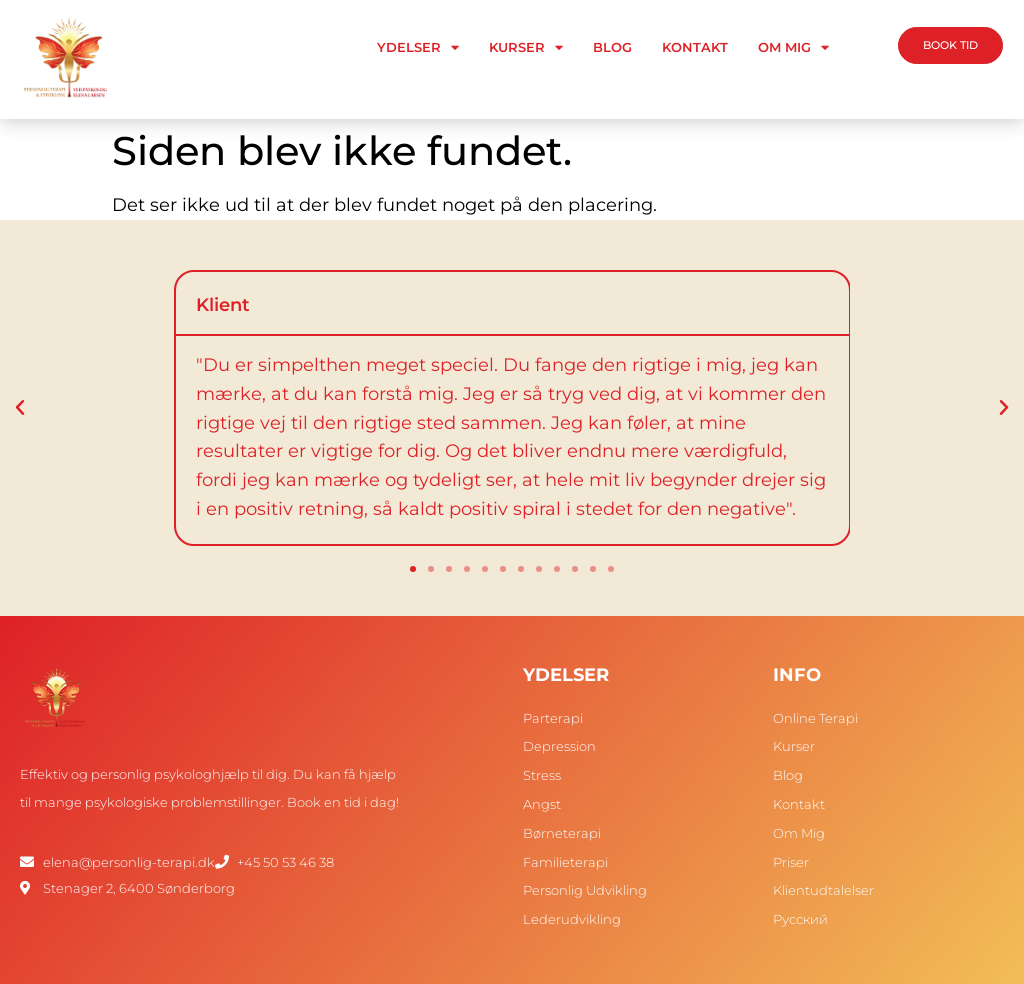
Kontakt (695, 47)
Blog (612, 47)
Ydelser (418, 47)
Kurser (526, 47)
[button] (20, 408)
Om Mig (793, 47)
